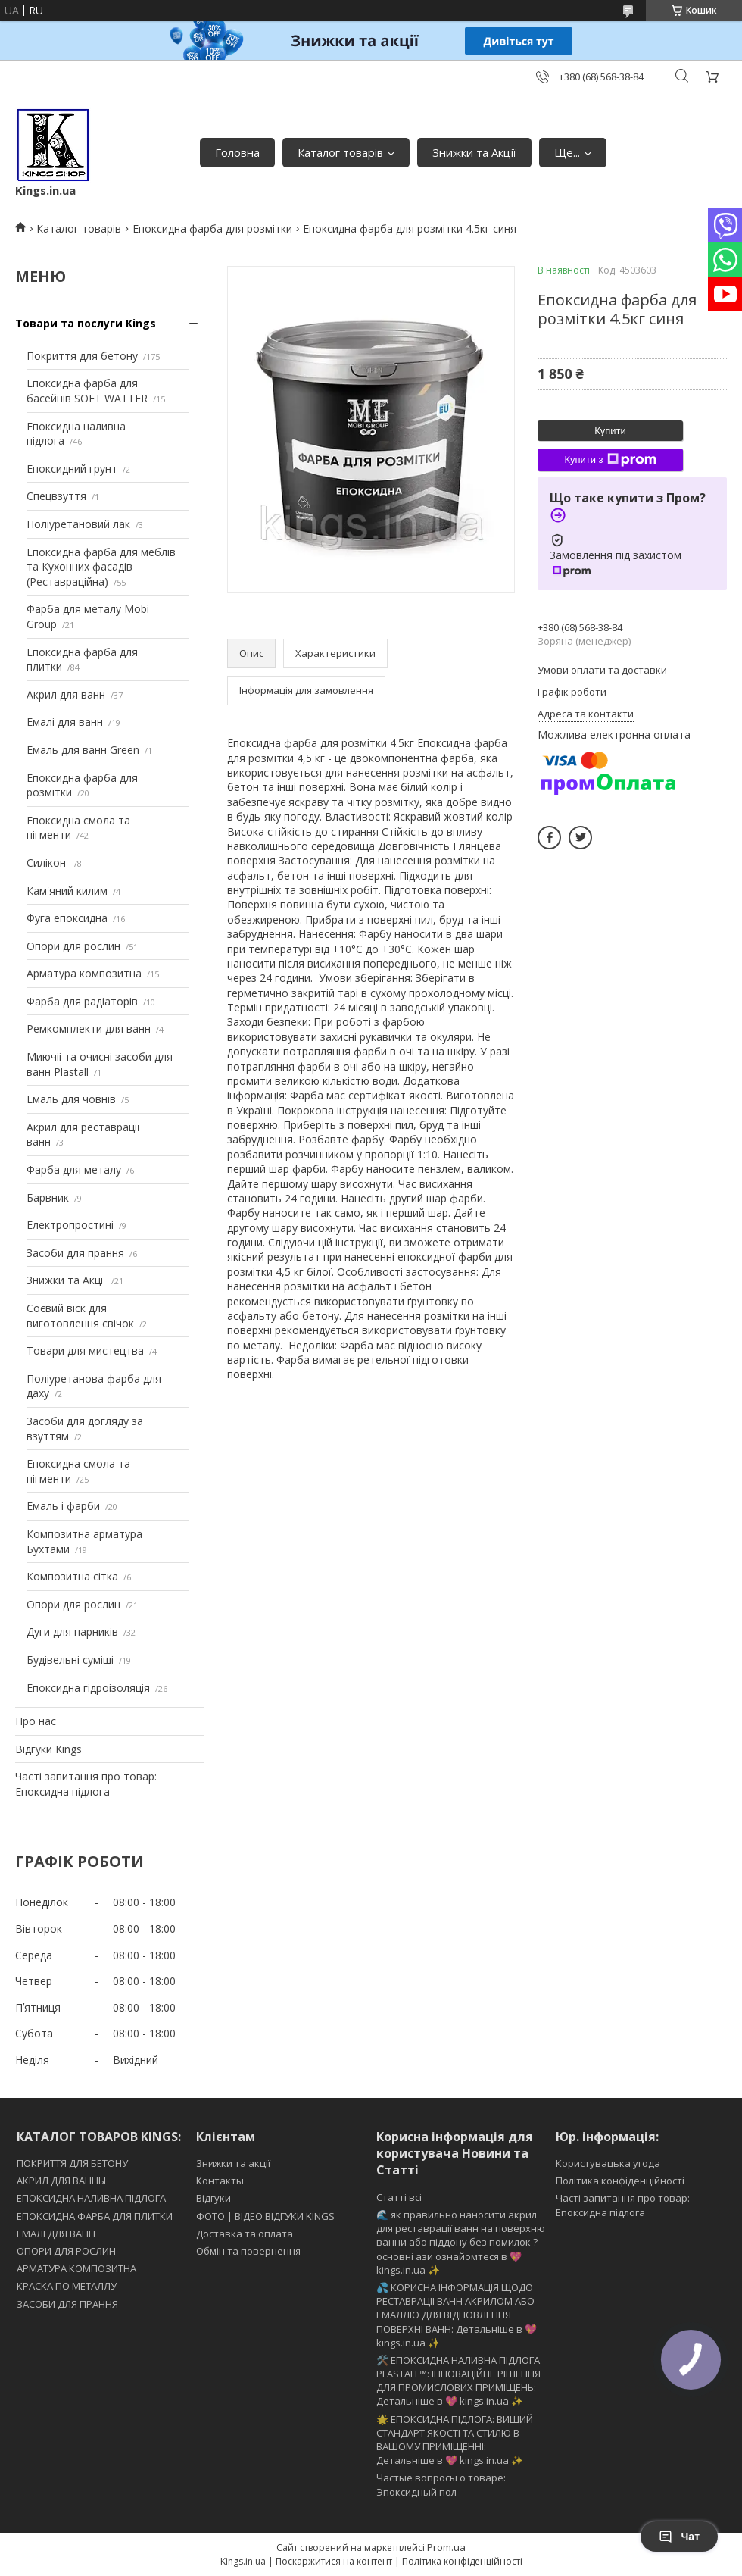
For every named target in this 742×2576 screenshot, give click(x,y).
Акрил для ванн (65, 694)
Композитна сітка (72, 1576)
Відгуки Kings (48, 1749)
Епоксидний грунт (71, 468)
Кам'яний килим (67, 890)
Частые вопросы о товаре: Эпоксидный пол (441, 2484)
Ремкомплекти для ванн (88, 1028)
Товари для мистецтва (85, 1350)
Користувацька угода (608, 2163)
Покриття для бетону (82, 356)
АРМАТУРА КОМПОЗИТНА (76, 2268)
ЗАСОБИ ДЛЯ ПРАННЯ (67, 2304)
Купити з (610, 460)
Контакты (220, 2180)
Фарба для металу (73, 1169)
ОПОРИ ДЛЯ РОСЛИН (66, 2251)
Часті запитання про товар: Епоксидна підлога (86, 1784)
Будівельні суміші (70, 1659)
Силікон (47, 862)
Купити (610, 430)
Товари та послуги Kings (85, 323)
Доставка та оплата (244, 2233)
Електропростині (70, 1225)
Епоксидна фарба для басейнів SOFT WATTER (87, 390)
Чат (679, 2536)
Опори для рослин (73, 946)
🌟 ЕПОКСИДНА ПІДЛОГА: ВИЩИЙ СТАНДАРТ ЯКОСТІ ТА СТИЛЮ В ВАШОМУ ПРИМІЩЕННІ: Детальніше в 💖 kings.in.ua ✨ (454, 2440)
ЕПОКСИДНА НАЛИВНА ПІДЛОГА (91, 2198)
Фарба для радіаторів (82, 1001)
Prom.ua (446, 2547)
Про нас (35, 1721)
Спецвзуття (56, 496)
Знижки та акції (233, 2163)
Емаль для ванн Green (82, 749)
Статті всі (399, 2197)
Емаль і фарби (63, 1506)
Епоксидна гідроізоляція (88, 1687)
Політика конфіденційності (620, 2180)
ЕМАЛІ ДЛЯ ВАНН (56, 2233)
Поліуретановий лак (78, 524)
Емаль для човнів (71, 1099)
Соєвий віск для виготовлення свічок (80, 1315)
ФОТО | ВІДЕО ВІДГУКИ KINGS (265, 2216)
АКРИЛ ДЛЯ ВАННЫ (61, 2180)
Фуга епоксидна (67, 918)
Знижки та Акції (474, 152)
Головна (237, 152)
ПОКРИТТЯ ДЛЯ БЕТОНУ (72, 2163)
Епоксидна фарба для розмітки (212, 228)
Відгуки (213, 2198)
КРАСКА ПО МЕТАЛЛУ (67, 2286)
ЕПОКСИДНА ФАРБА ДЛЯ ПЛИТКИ (95, 2216)
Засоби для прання (75, 1253)
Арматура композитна (84, 973)
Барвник (47, 1197)
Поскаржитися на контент (334, 2561)
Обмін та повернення (248, 2251)
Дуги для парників (72, 1631)
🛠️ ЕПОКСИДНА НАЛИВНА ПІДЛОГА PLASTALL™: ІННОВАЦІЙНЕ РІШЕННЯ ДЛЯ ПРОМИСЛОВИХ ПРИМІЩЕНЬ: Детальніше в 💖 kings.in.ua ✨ (458, 2381)
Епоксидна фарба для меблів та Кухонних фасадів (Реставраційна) (101, 567)
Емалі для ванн (64, 721)
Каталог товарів (340, 152)
